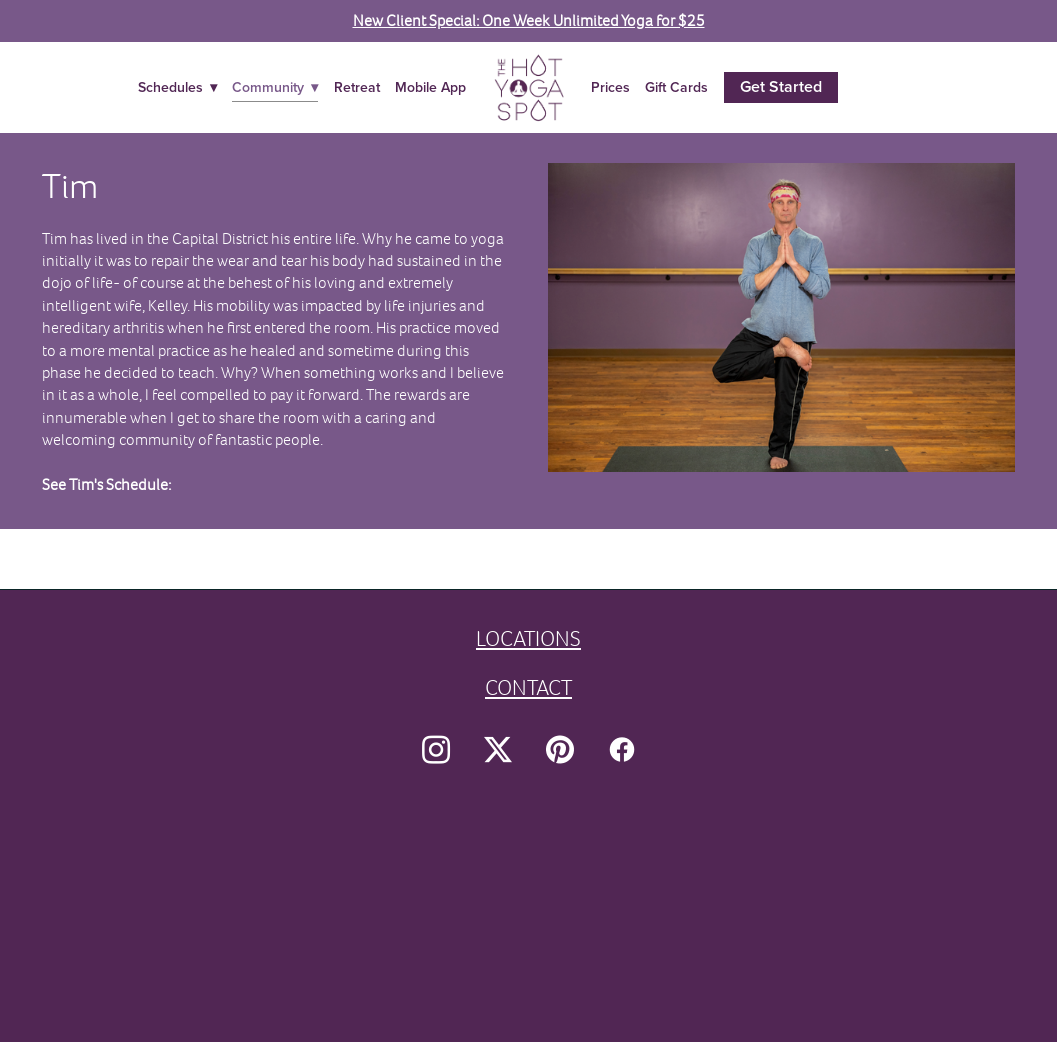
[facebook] (622, 750)
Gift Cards (676, 87)
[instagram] (436, 750)
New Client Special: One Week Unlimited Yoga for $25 (529, 20)
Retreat (357, 87)
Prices (610, 87)
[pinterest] (560, 750)
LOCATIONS (528, 638)
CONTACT (528, 687)
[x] (498, 750)
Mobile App (430, 87)
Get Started (781, 86)
